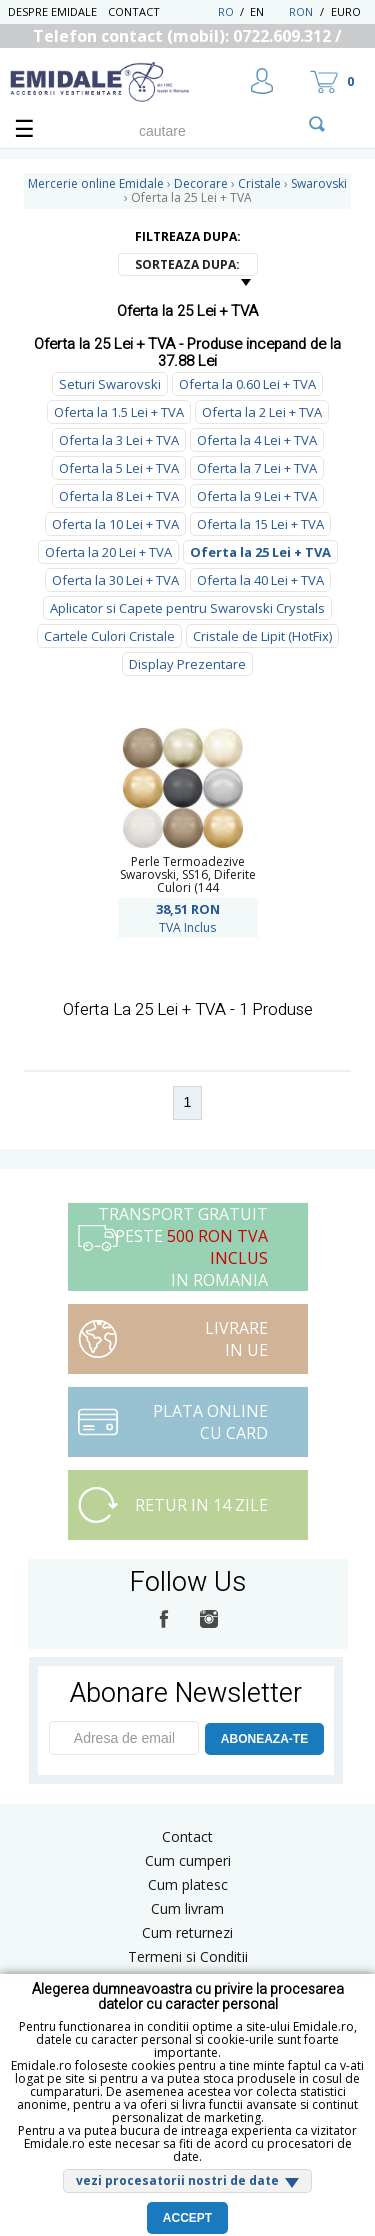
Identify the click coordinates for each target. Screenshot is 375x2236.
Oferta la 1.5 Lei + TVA (119, 412)
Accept (187, 2218)
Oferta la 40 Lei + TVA (260, 580)
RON (301, 11)
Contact (134, 11)
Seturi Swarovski (110, 384)
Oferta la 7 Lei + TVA (257, 468)
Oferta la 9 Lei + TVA (257, 496)
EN (267, 11)
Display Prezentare (187, 664)
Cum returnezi (187, 1932)
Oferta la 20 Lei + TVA (108, 552)
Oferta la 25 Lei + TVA (260, 552)
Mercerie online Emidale (96, 183)
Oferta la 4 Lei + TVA (257, 440)
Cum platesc (188, 1884)
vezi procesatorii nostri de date (177, 2180)
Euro (346, 11)
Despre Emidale (52, 11)
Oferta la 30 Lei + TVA (115, 580)
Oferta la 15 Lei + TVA (260, 524)
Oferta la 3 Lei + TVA (119, 440)
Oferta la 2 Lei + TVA (262, 412)
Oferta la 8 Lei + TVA (119, 496)
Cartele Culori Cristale (109, 636)
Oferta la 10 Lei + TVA (115, 524)
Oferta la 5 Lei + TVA (119, 468)
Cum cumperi (188, 1860)
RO (226, 11)
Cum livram (187, 1908)
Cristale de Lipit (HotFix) (262, 636)
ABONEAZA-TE (264, 1739)
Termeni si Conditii (188, 1956)
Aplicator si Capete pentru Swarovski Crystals (187, 608)
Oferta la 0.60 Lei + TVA (247, 384)
